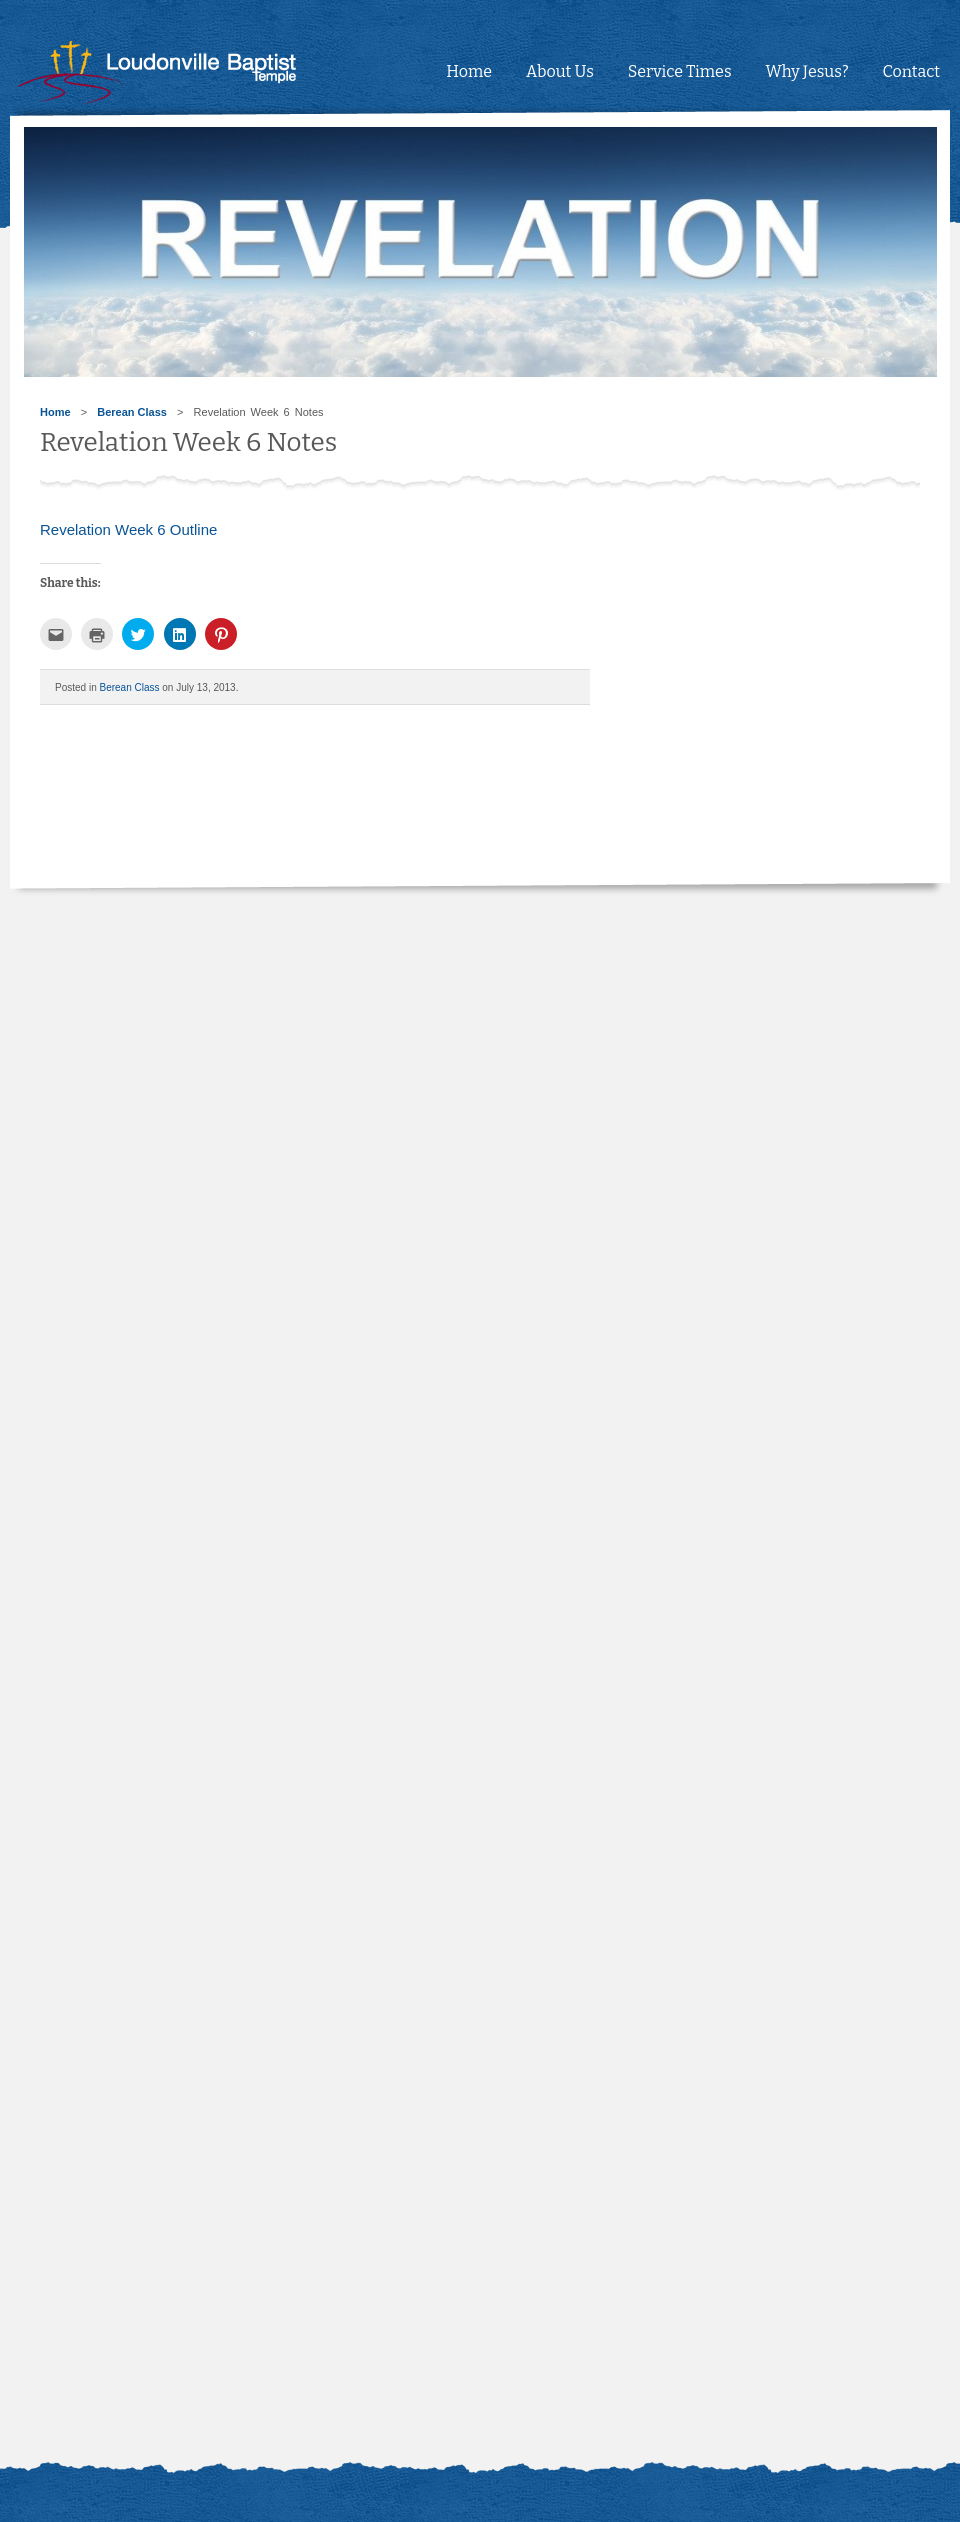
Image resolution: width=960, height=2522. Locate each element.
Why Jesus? (807, 71)
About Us (560, 71)
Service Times (680, 71)
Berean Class (132, 412)
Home (469, 71)
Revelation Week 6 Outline (128, 529)
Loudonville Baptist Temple (185, 72)
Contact (911, 71)
